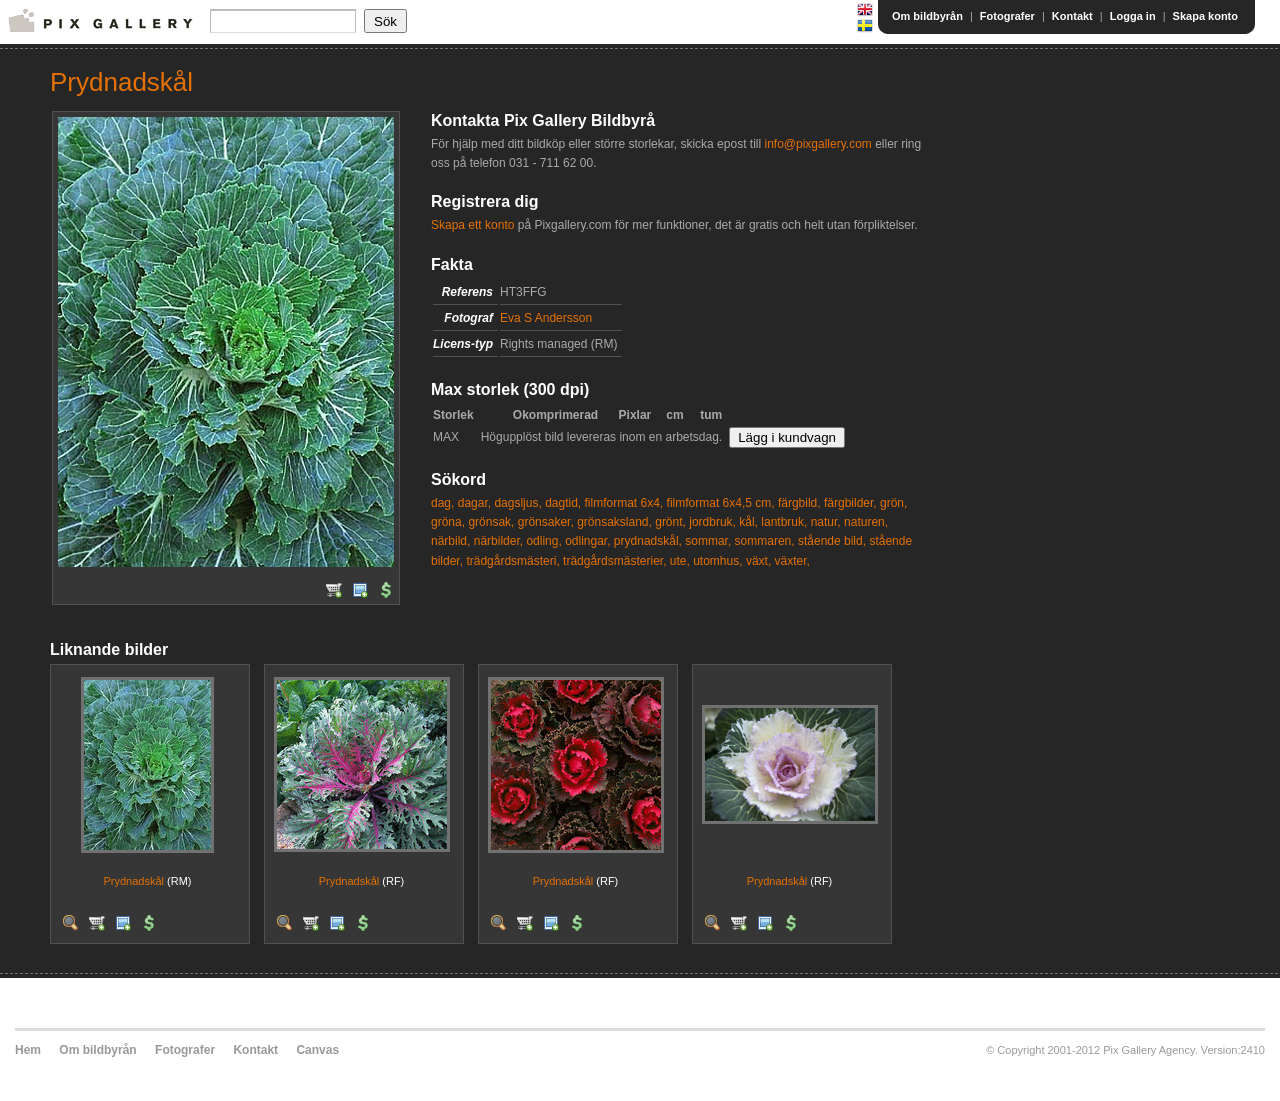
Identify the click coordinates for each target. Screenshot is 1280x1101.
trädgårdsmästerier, (614, 561)
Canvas (317, 1050)
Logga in (1133, 16)
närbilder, (498, 541)
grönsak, (491, 522)
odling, (543, 541)
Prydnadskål (133, 881)
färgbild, (799, 503)
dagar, (474, 503)
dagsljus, (517, 503)
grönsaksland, (614, 522)
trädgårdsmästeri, (512, 561)
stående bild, (832, 541)
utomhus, (717, 561)
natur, (826, 522)
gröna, (448, 522)
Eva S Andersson (546, 318)
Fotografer (1007, 16)
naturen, (866, 522)
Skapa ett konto (472, 225)
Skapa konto (1205, 16)
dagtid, (563, 503)
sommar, (708, 541)
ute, (680, 561)
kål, (748, 522)
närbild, (450, 541)
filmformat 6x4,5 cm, (721, 503)
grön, (893, 503)
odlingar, (587, 541)
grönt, (670, 522)
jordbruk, (712, 522)
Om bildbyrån (927, 16)
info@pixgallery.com (817, 144)
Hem (28, 1050)
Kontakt (1072, 16)
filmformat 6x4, (624, 503)
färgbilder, (850, 503)
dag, (442, 503)
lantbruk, (784, 522)
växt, (758, 561)
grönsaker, (546, 522)
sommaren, (765, 541)
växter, (792, 561)
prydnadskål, (648, 541)
